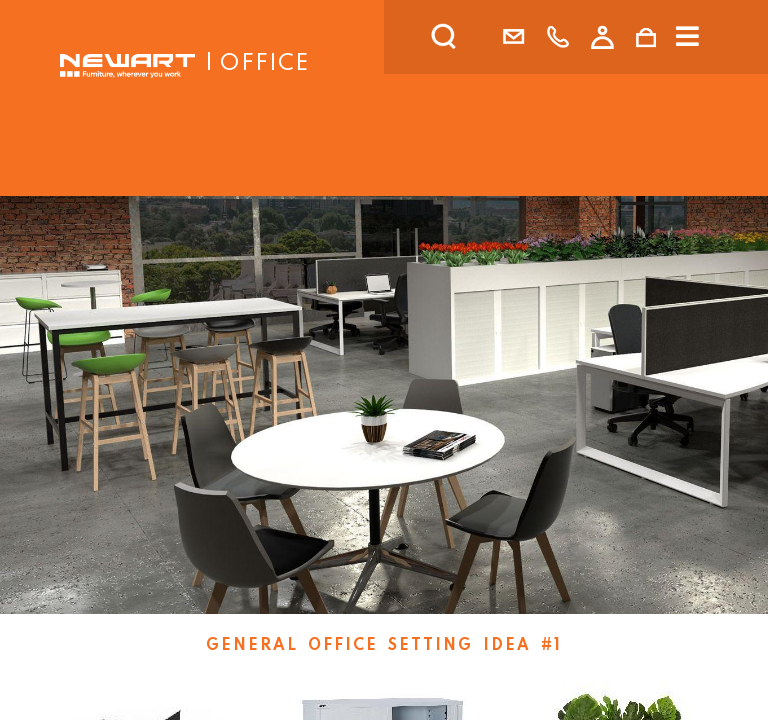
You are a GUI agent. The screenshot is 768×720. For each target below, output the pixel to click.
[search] (470, 37)
